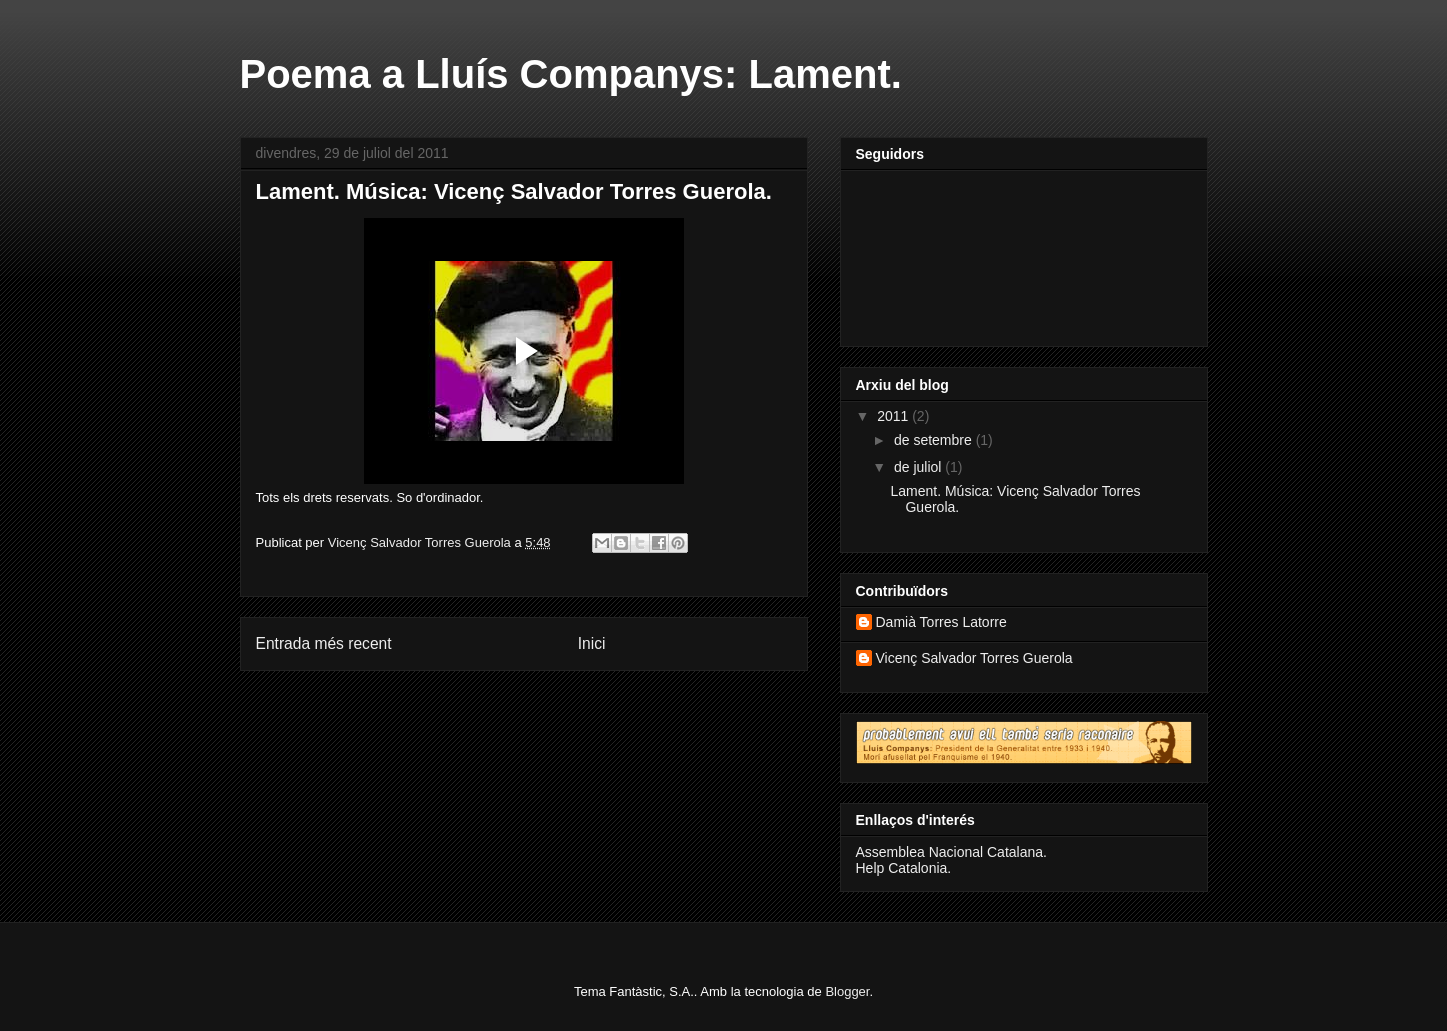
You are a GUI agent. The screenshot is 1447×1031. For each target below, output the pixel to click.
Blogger (847, 991)
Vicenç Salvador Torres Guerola (974, 658)
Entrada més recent (324, 643)
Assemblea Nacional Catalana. (951, 852)
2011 (894, 416)
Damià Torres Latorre (941, 622)
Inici (592, 643)
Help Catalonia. (904, 868)
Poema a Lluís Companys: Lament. (571, 74)
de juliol (919, 467)
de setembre (935, 440)
